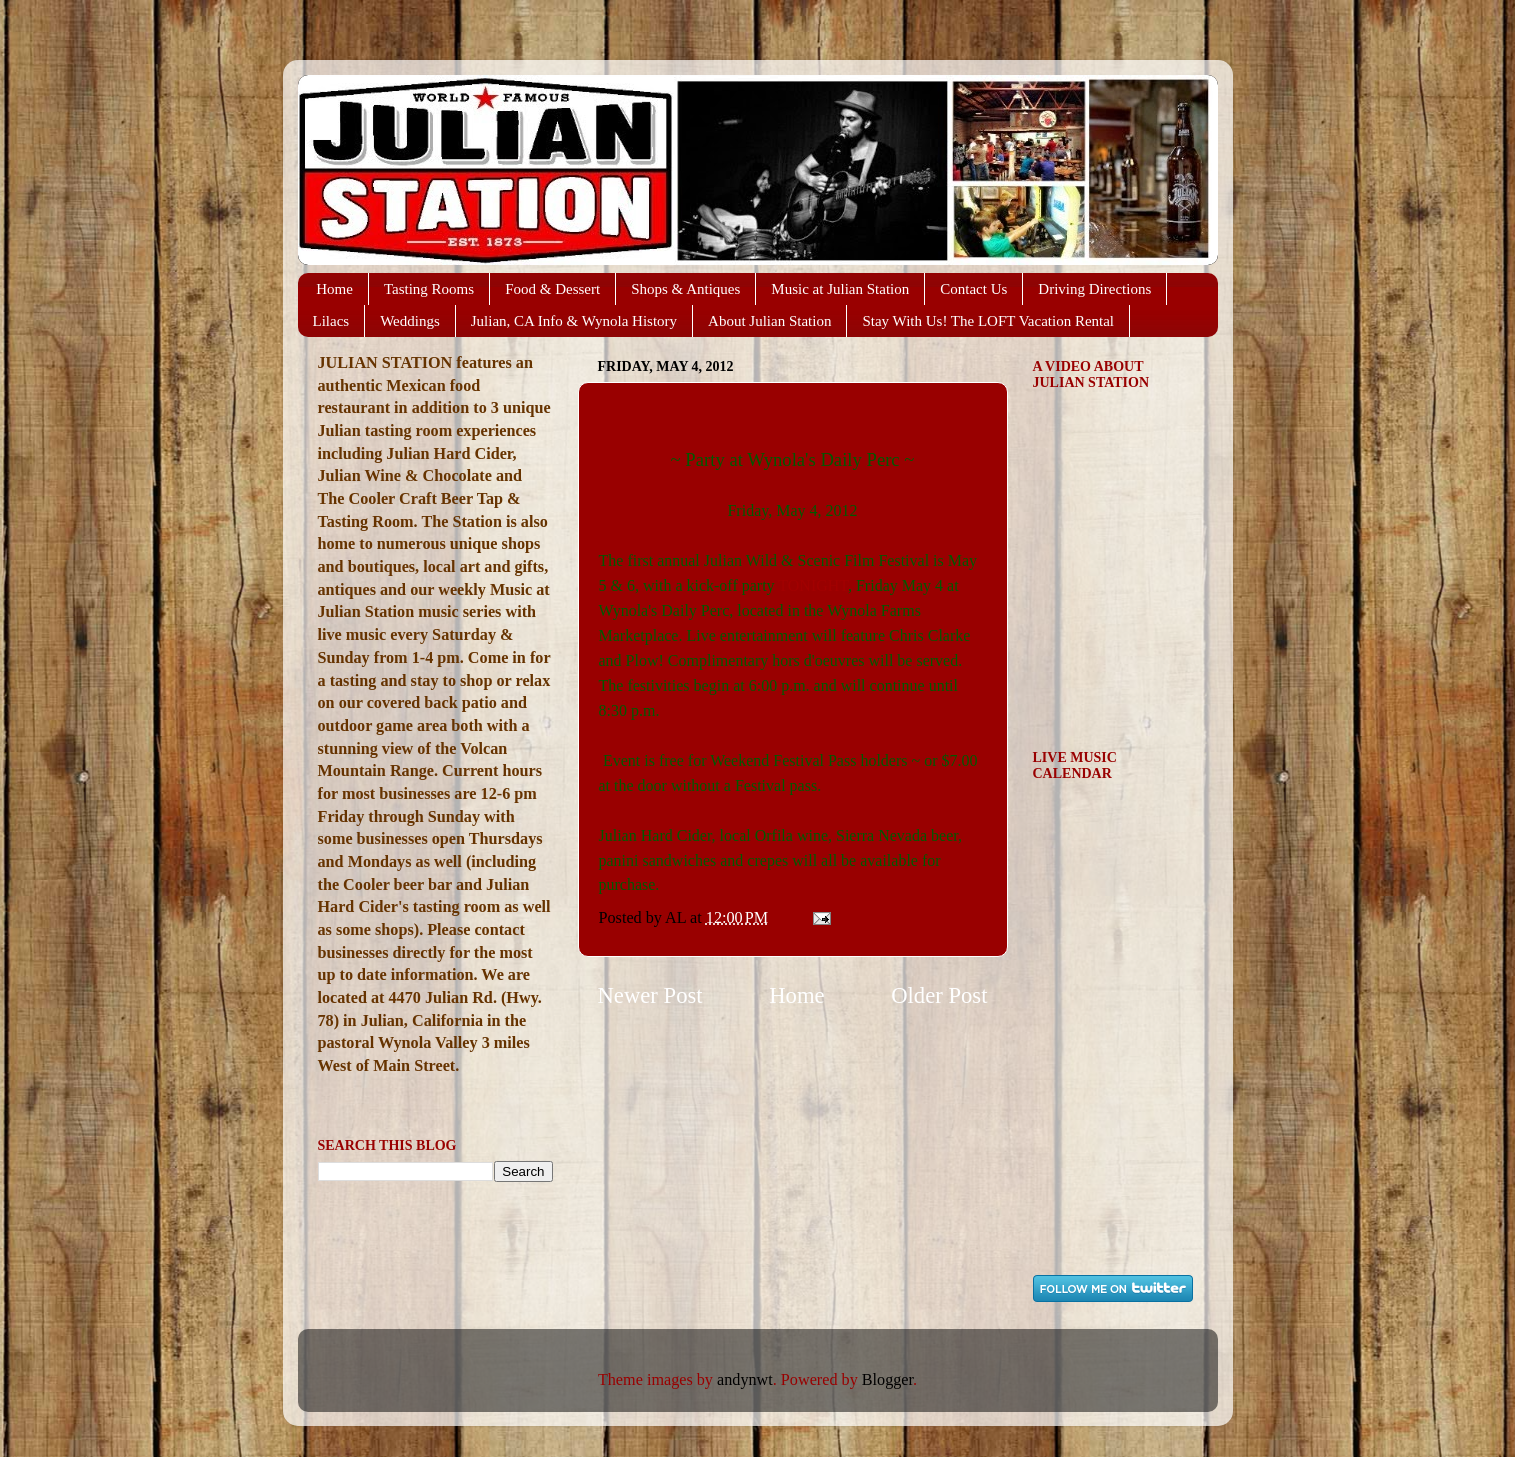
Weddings (410, 321)
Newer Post (650, 995)
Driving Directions (1094, 289)
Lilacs (331, 321)
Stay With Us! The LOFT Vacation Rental (988, 321)
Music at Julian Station (840, 289)
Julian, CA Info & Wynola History (574, 321)
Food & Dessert (552, 289)
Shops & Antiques (685, 289)
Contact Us (973, 289)
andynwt (745, 1380)
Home (334, 289)
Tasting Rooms (429, 289)
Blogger (887, 1380)
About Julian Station (769, 321)
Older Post (939, 995)
